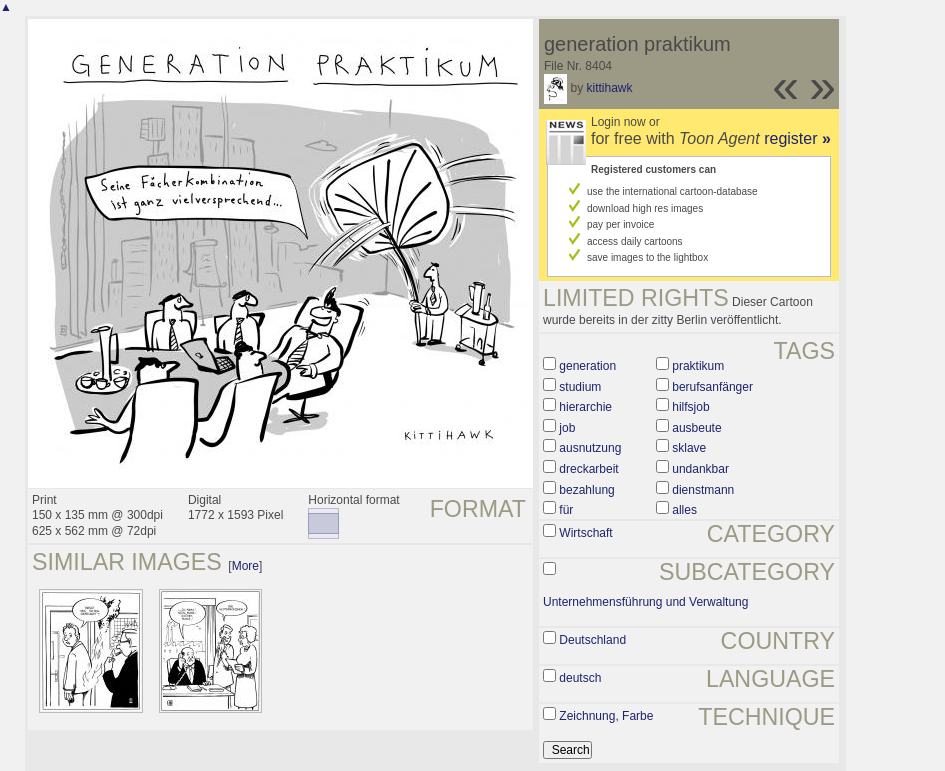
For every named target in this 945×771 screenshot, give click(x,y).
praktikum (698, 366)
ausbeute (696, 428)
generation (587, 366)
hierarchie (585, 407)
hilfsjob (690, 407)
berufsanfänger (712, 387)
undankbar (700, 469)
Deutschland (592, 640)
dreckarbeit (588, 469)
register (797, 138)
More (245, 566)
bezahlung (586, 490)
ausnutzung (590, 448)
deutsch (580, 678)
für (566, 510)
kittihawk (609, 88)
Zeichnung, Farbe (606, 716)
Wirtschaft (585, 533)
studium (580, 387)
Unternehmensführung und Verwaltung (645, 602)
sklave (689, 448)
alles (684, 510)
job (567, 428)
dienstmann (703, 490)
